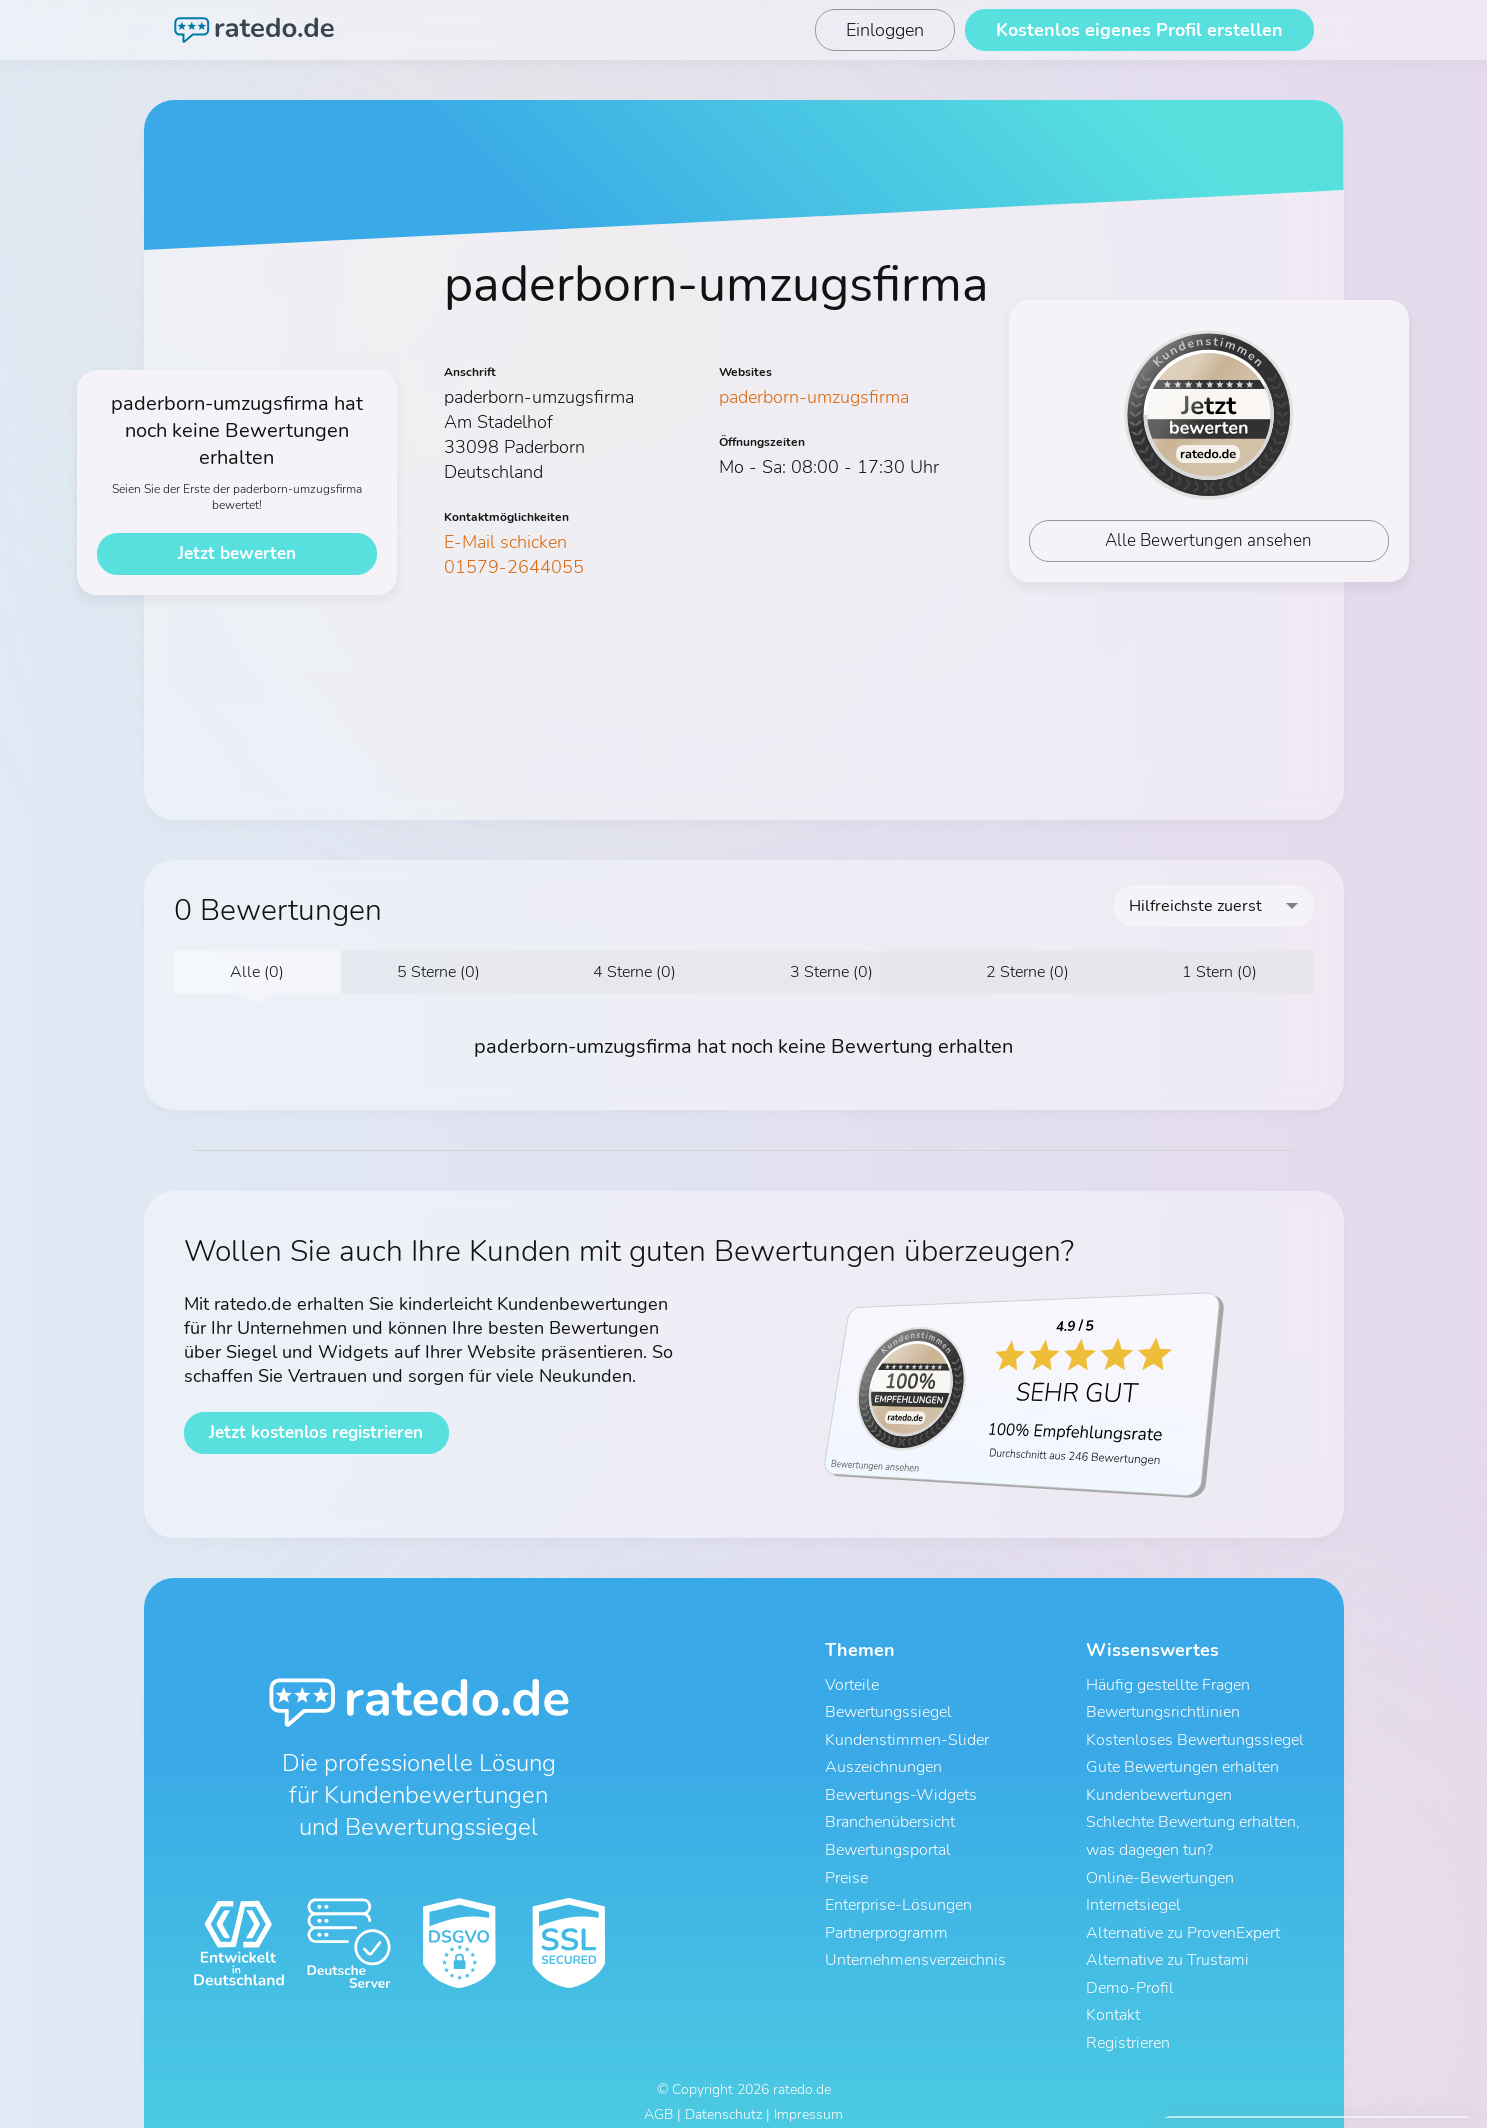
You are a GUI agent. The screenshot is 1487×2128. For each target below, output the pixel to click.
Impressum (808, 2095)
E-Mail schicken (505, 542)
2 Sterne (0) (1027, 972)
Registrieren (1128, 2023)
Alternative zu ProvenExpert (1183, 1919)
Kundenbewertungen (1159, 1789)
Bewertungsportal (888, 1841)
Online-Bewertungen (1160, 1867)
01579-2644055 (514, 567)
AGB (658, 2095)
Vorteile (852, 1685)
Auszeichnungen (883, 1763)
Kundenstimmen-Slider (907, 1737)
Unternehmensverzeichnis (915, 1945)
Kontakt (1113, 1997)
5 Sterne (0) (438, 972)
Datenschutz (723, 2095)
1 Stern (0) (1219, 972)
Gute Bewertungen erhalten (1182, 1763)
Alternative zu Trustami (1167, 1945)
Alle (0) (257, 972)
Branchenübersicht (890, 1815)
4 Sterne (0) (634, 972)
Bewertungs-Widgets (901, 1789)
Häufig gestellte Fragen (1168, 1685)
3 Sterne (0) (831, 972)
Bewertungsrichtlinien (1163, 1711)
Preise (846, 1867)
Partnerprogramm (886, 1919)
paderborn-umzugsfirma (814, 397)
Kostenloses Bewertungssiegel (1195, 1737)
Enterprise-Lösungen (898, 1893)
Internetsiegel (1133, 1893)
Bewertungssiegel (888, 1711)
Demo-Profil (1130, 1971)
